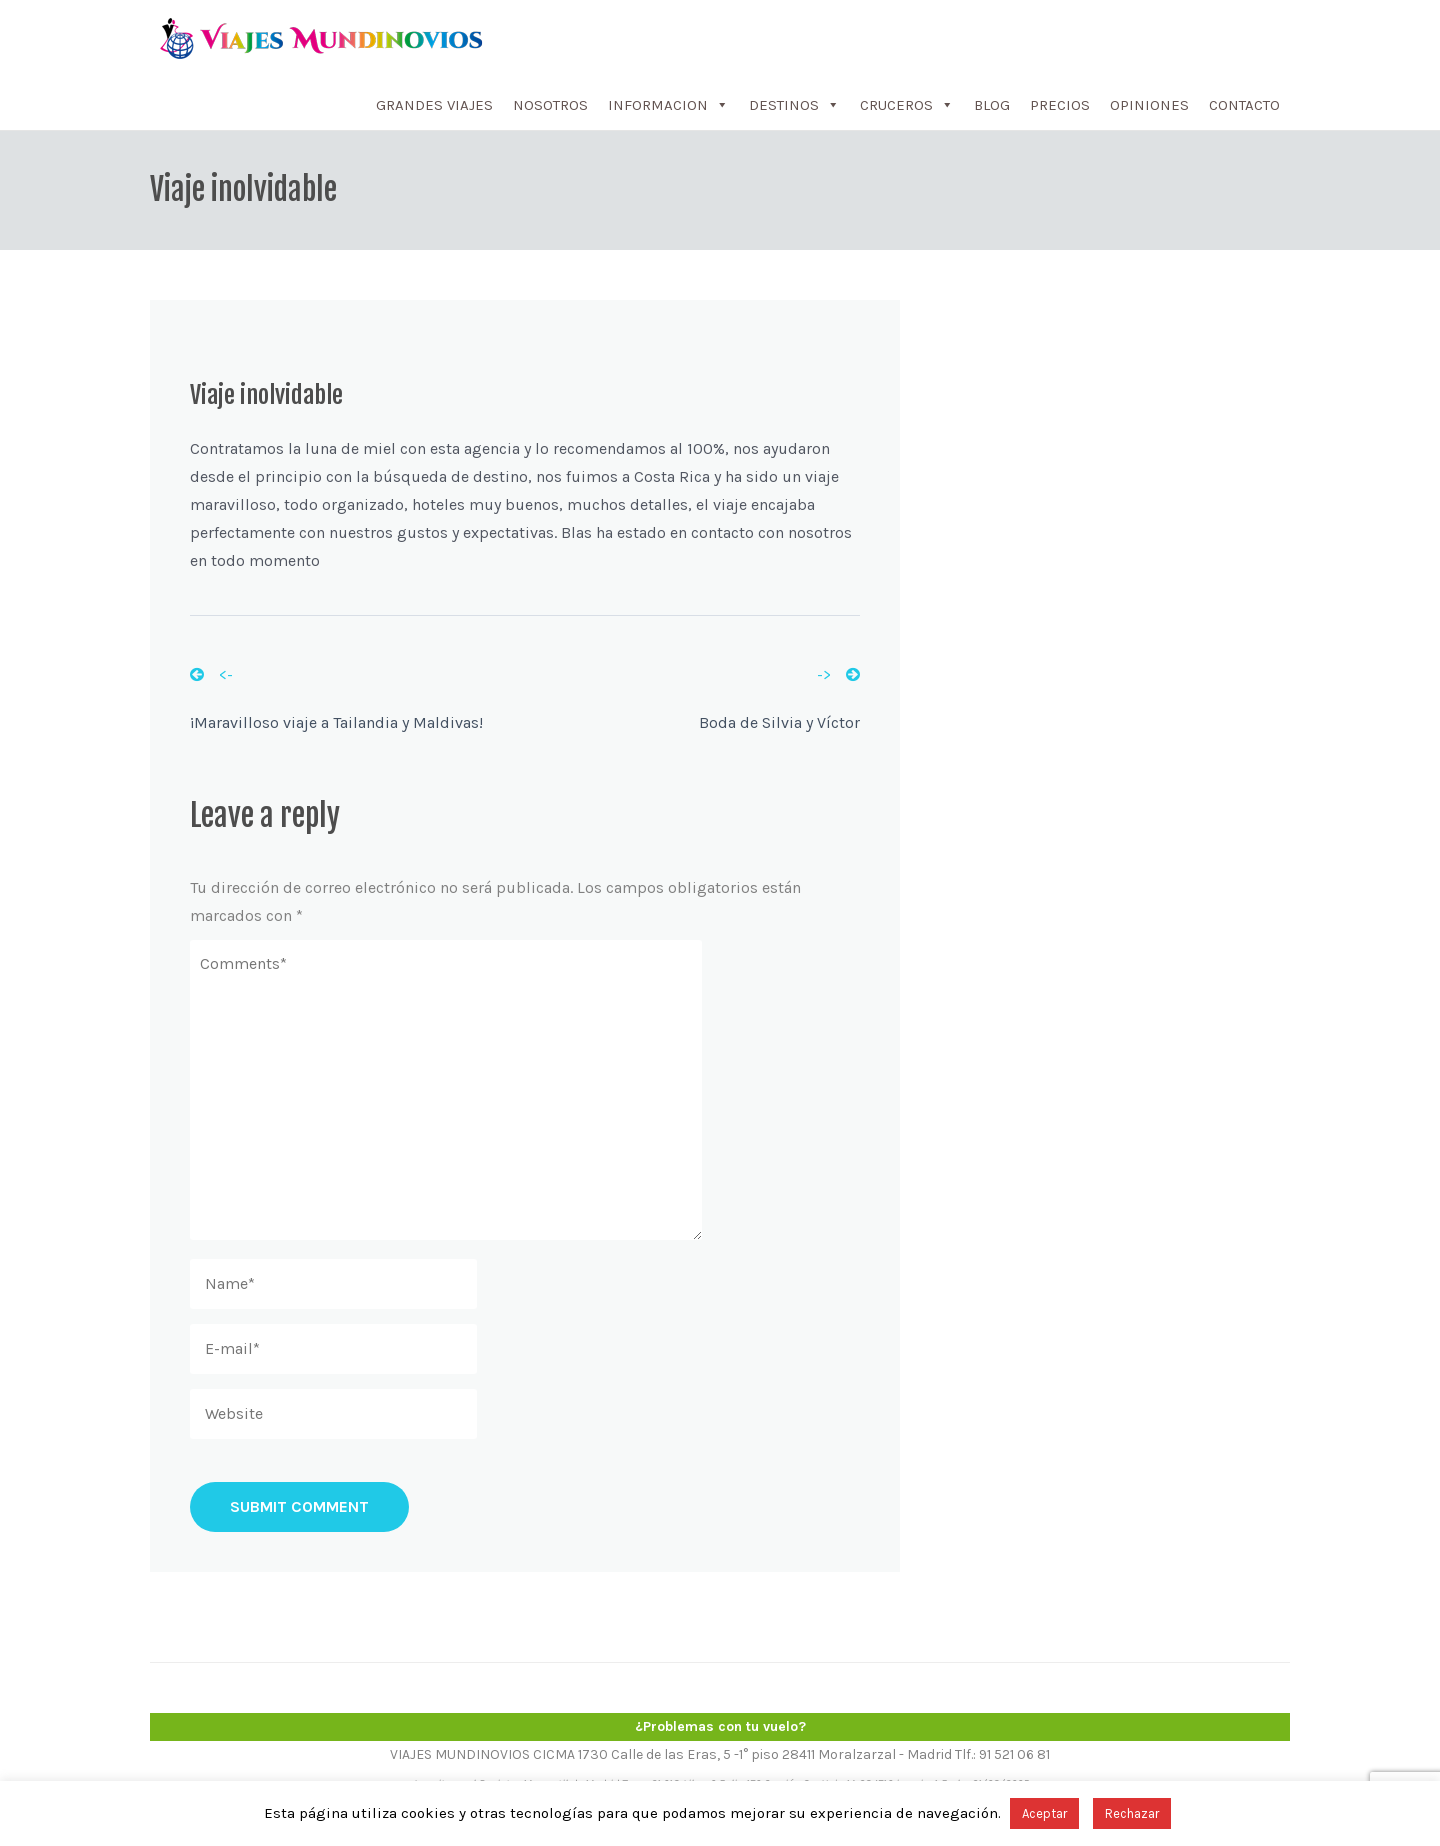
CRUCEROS (907, 105)
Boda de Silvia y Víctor (779, 722)
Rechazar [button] (1132, 1813)
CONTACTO (1244, 105)
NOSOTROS (550, 105)
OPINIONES (1149, 105)
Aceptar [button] (1044, 1813)
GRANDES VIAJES (434, 105)
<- (211, 674)
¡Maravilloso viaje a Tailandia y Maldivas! (336, 722)
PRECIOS (1060, 105)
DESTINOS (794, 105)
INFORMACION (668, 105)
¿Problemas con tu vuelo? (720, 1726)
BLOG (992, 105)
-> (838, 674)
